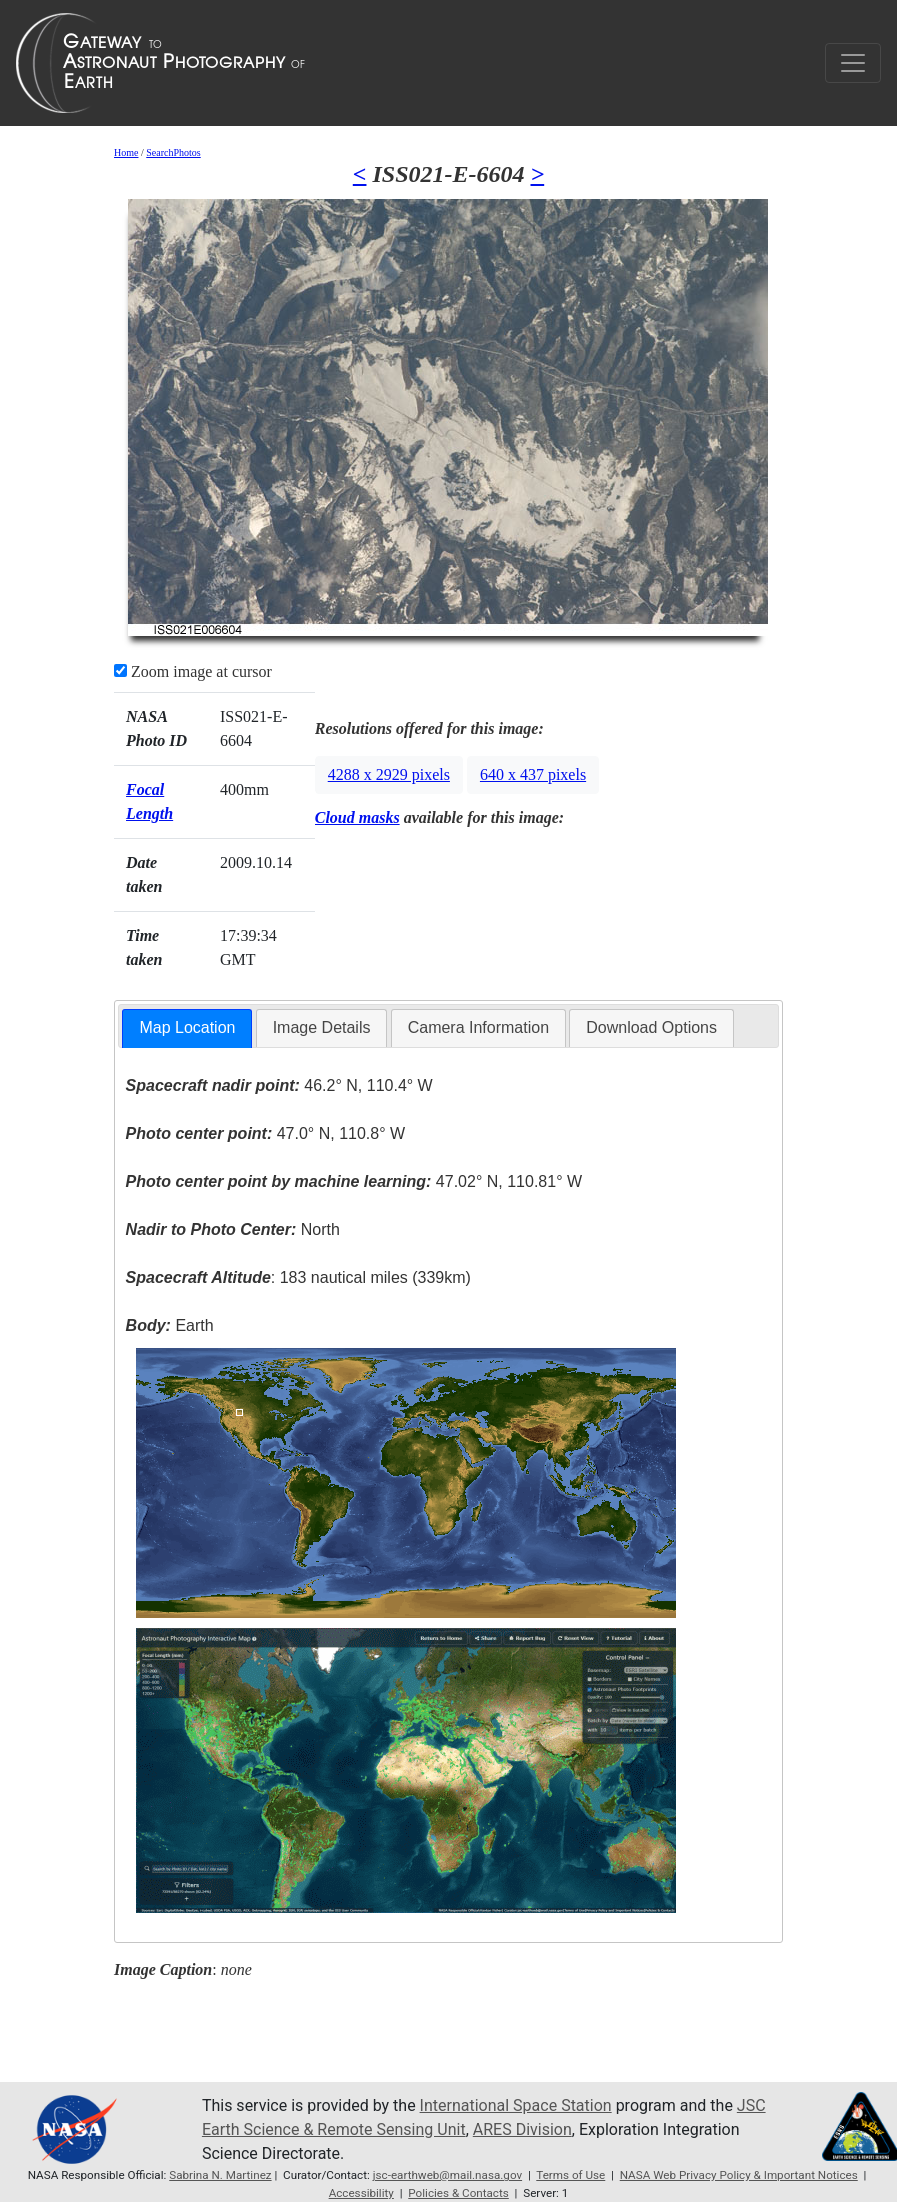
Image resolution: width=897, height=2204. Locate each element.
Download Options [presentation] (651, 1027)
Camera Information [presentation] (478, 1027)
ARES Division (522, 2129)
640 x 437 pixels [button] (533, 774)
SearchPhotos (173, 152)
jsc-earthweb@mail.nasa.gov (447, 2175)
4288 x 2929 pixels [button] (389, 774)
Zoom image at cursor (193, 671)
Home (126, 152)
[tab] (187, 1028)
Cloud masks (357, 817)
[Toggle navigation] (853, 63)
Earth (170, 1325)
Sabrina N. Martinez (220, 2175)
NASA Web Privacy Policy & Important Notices (739, 2175)
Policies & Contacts (458, 2193)
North (233, 1229)
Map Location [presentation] (187, 1027)
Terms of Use (570, 2175)
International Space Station (516, 2105)
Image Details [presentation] (322, 1027)
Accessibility (361, 2193)
